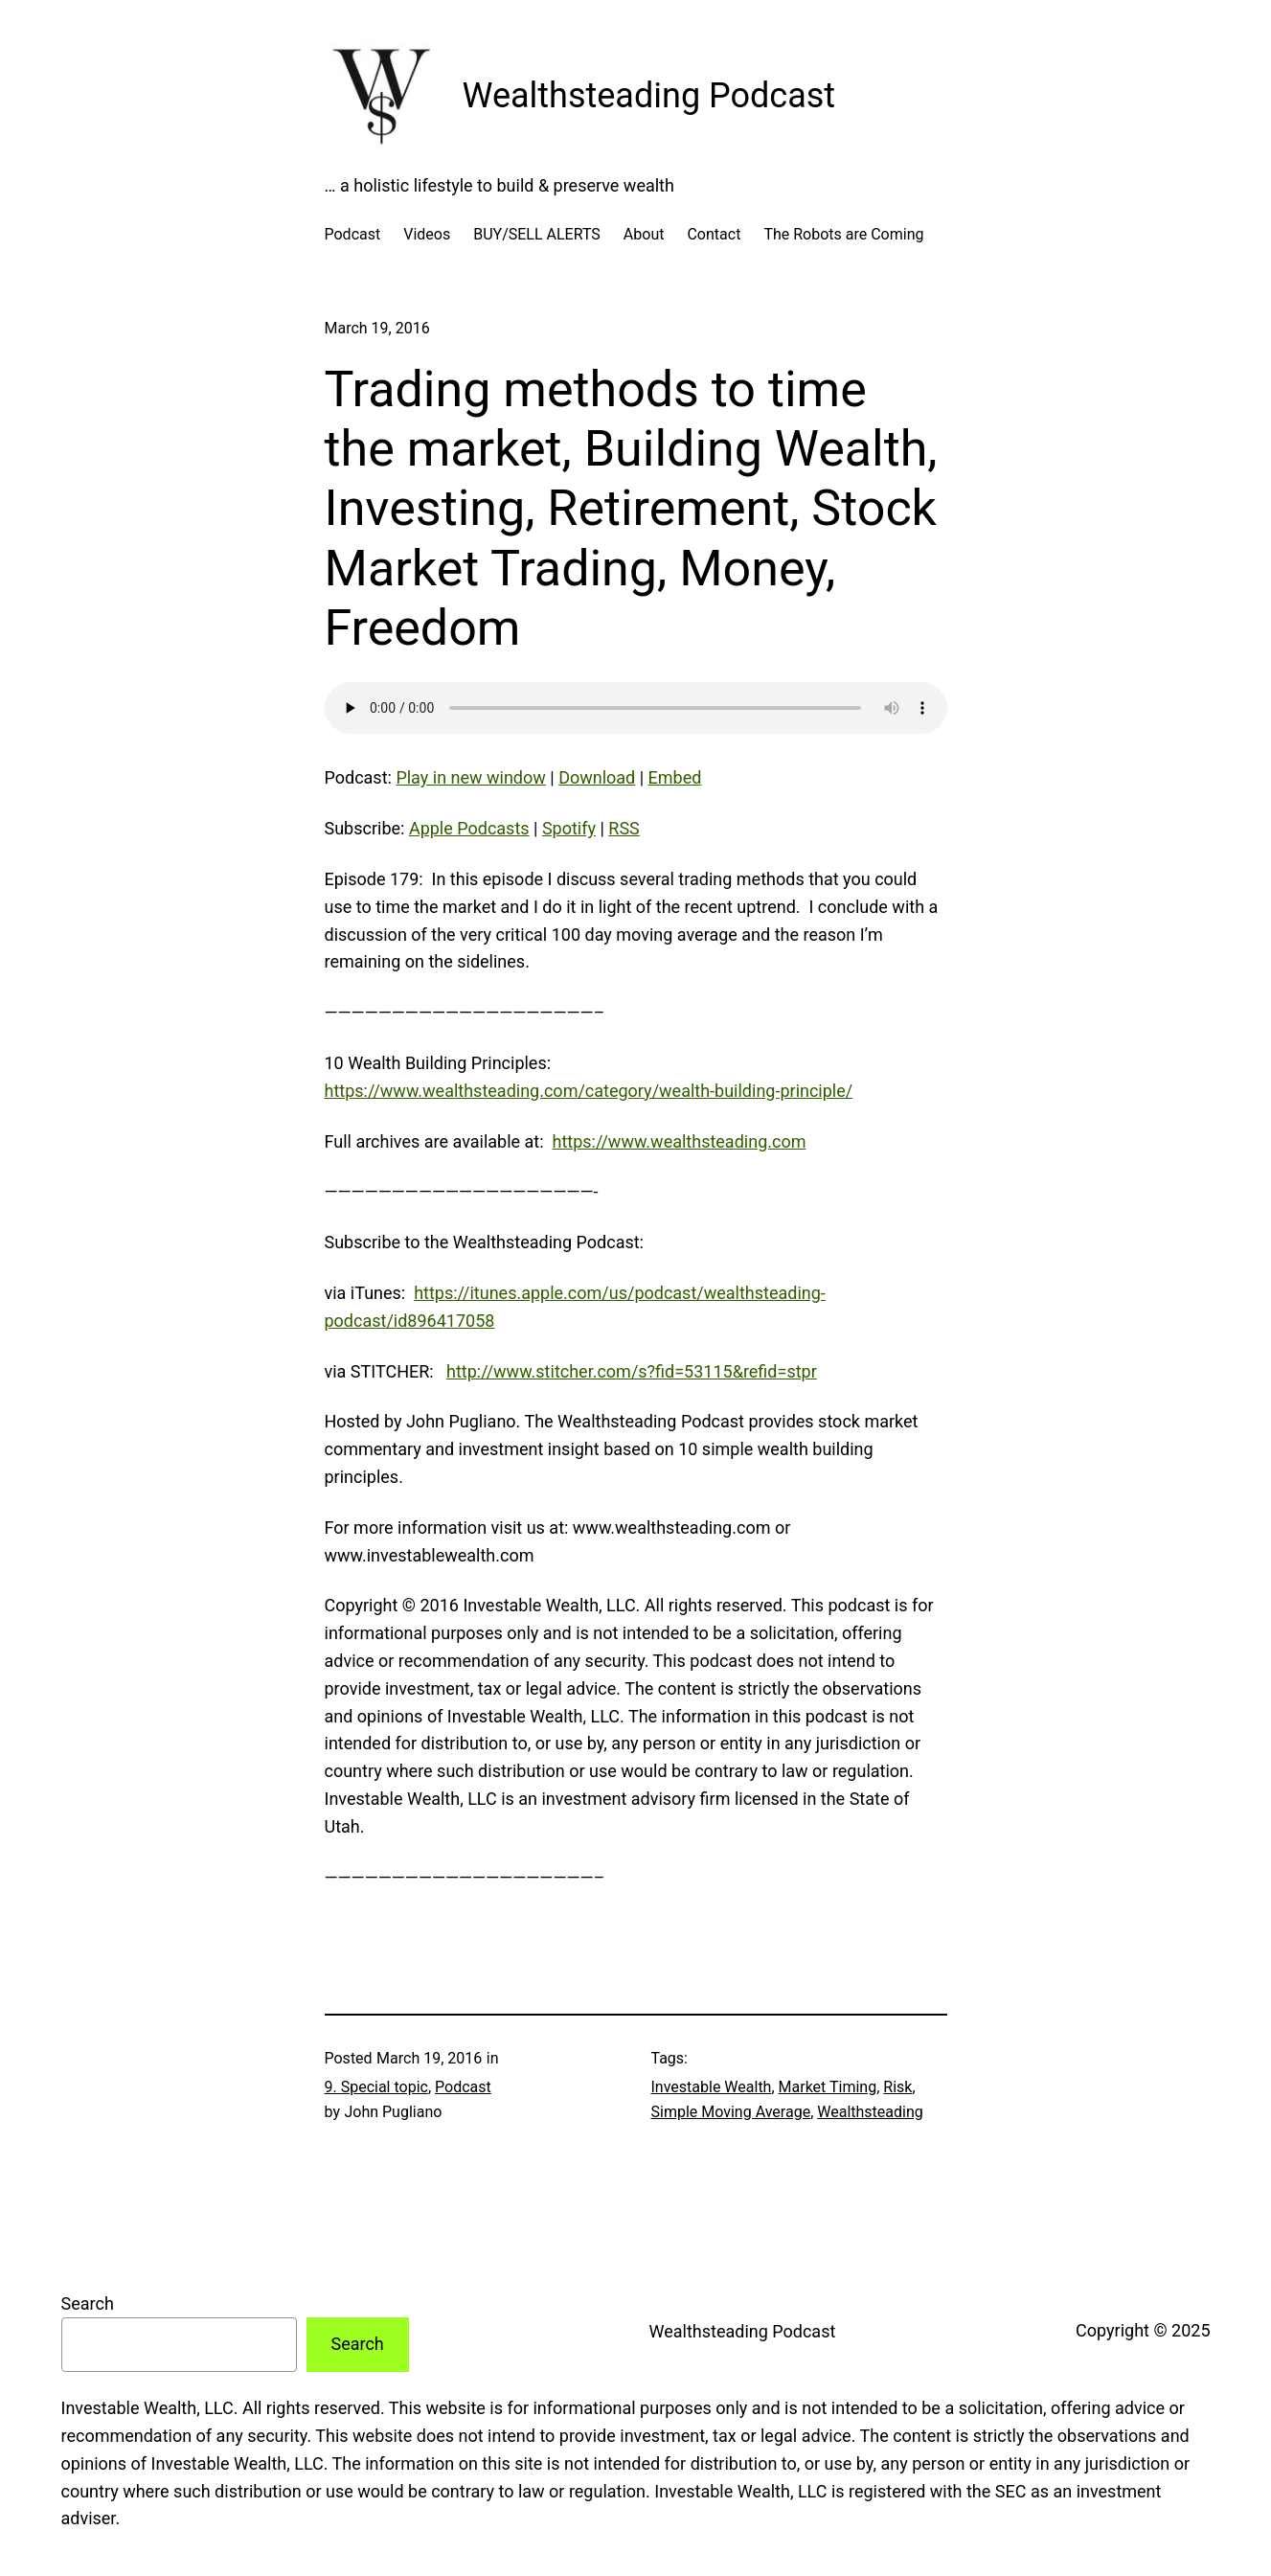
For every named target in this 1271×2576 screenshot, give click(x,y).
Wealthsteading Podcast (649, 96)
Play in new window (470, 777)
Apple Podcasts (469, 828)
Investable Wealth (711, 2087)
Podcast (463, 2087)
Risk (897, 2087)
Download (596, 777)
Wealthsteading (870, 2112)
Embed (675, 777)
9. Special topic (376, 2087)
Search (87, 2303)
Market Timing (828, 2087)
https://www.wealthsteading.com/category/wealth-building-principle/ (589, 1091)
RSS (623, 828)
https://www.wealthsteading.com (679, 1141)
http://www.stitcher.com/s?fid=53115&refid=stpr (631, 1371)
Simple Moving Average (731, 2112)
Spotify (569, 828)
